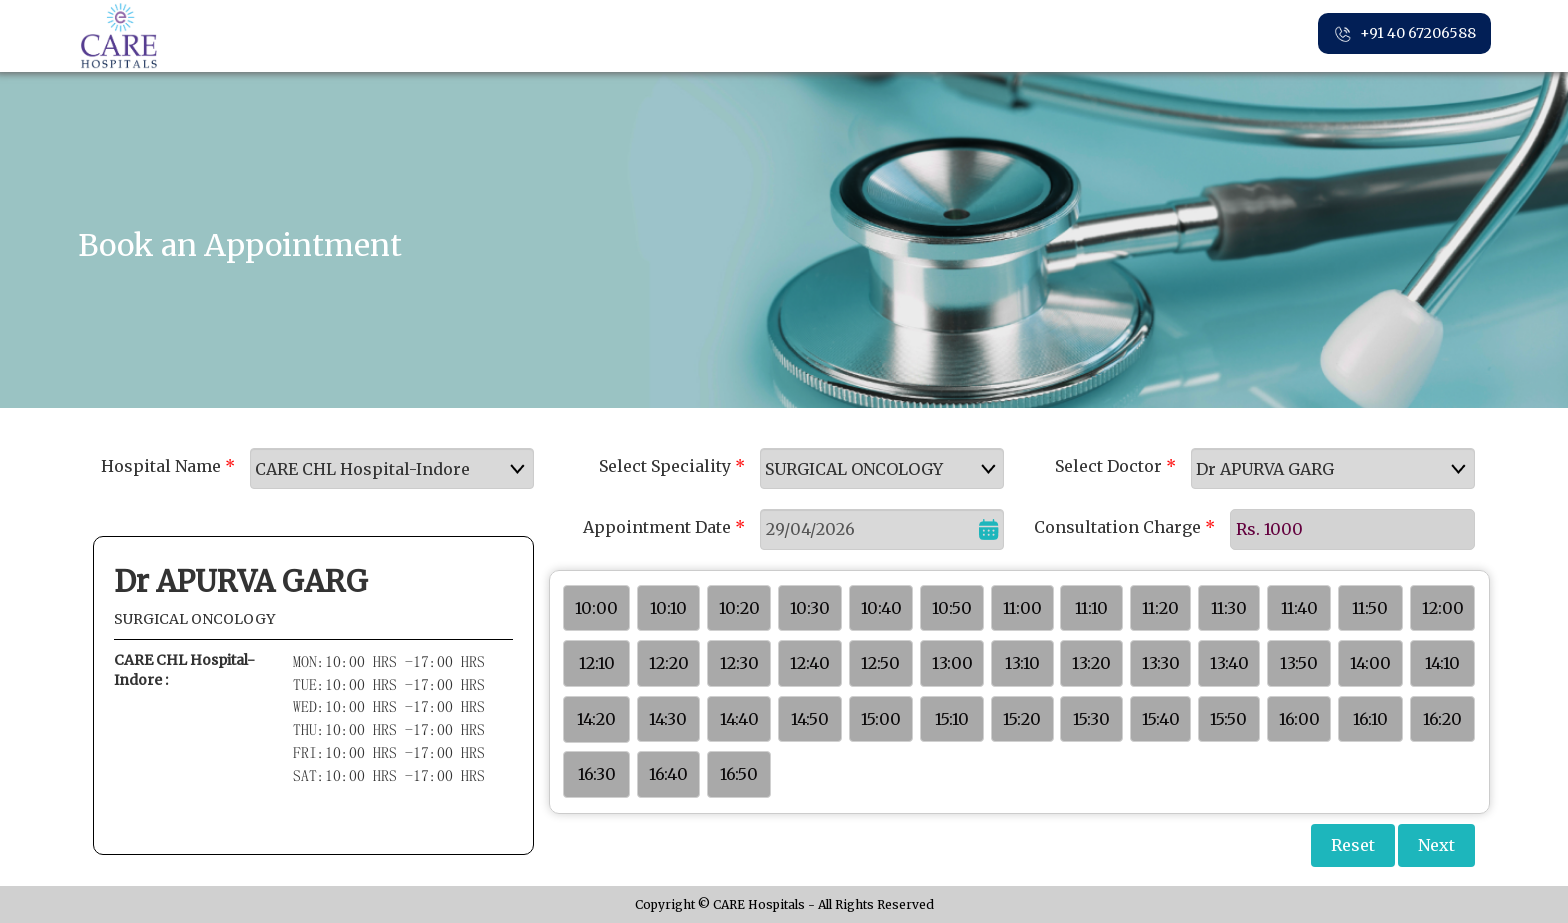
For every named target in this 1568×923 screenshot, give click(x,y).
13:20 (1091, 663)
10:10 (668, 608)
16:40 (668, 774)
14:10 (1442, 663)
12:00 (1443, 608)
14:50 (810, 719)
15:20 (1022, 719)
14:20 (596, 719)
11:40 (1299, 608)
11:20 (1160, 608)
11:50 (1370, 608)
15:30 (1091, 719)
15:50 (1228, 719)
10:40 (881, 608)
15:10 (952, 719)
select (524, 469)
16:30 (597, 774)
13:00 (952, 663)
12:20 (669, 663)
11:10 (1091, 608)
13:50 (1299, 663)
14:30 (668, 719)
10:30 (810, 608)
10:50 (952, 608)
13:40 (1229, 663)
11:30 (1229, 608)
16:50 (739, 774)
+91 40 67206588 (1404, 34)
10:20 (739, 608)
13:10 (1022, 663)
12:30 (739, 663)
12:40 (810, 663)
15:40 (1161, 719)
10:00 (596, 608)
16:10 (1370, 719)
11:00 (1022, 608)
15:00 (881, 719)
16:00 (1299, 719)
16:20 (1442, 719)
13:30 (1161, 663)
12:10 (597, 663)
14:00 (1370, 663)
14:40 (739, 719)
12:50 (880, 663)
